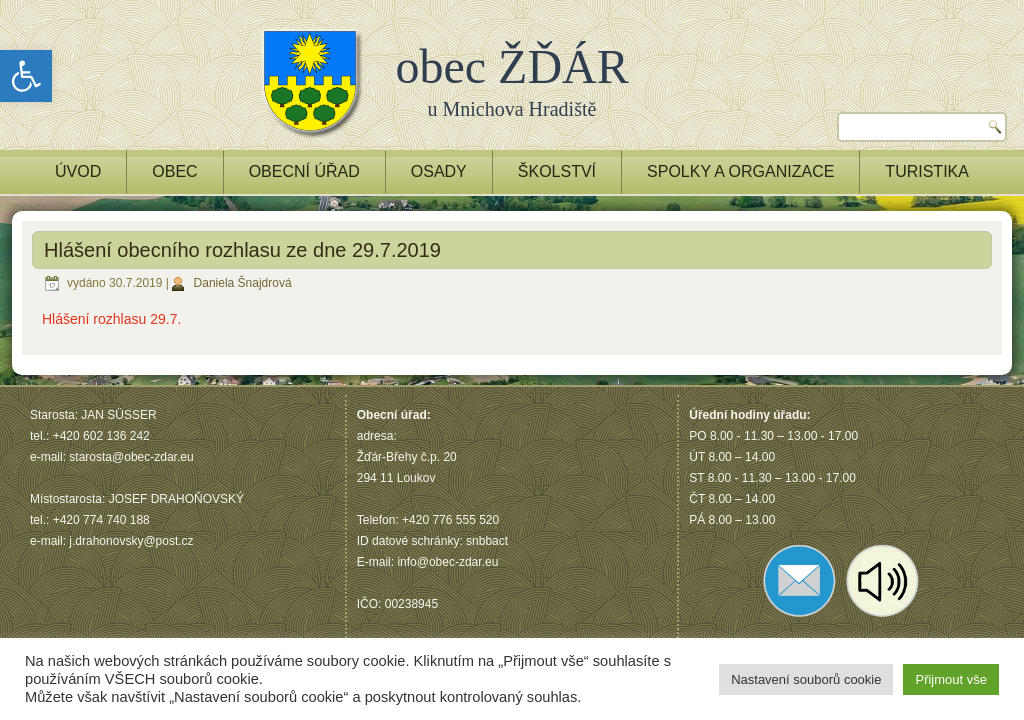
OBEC (174, 171)
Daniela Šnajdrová (243, 283)
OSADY (439, 171)
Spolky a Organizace (740, 171)
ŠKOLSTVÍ (557, 171)
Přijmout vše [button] (951, 679)
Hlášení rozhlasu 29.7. (111, 319)
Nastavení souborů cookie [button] (806, 679)
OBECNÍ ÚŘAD (304, 171)
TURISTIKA (927, 171)
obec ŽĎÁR (512, 66)
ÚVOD (78, 171)
